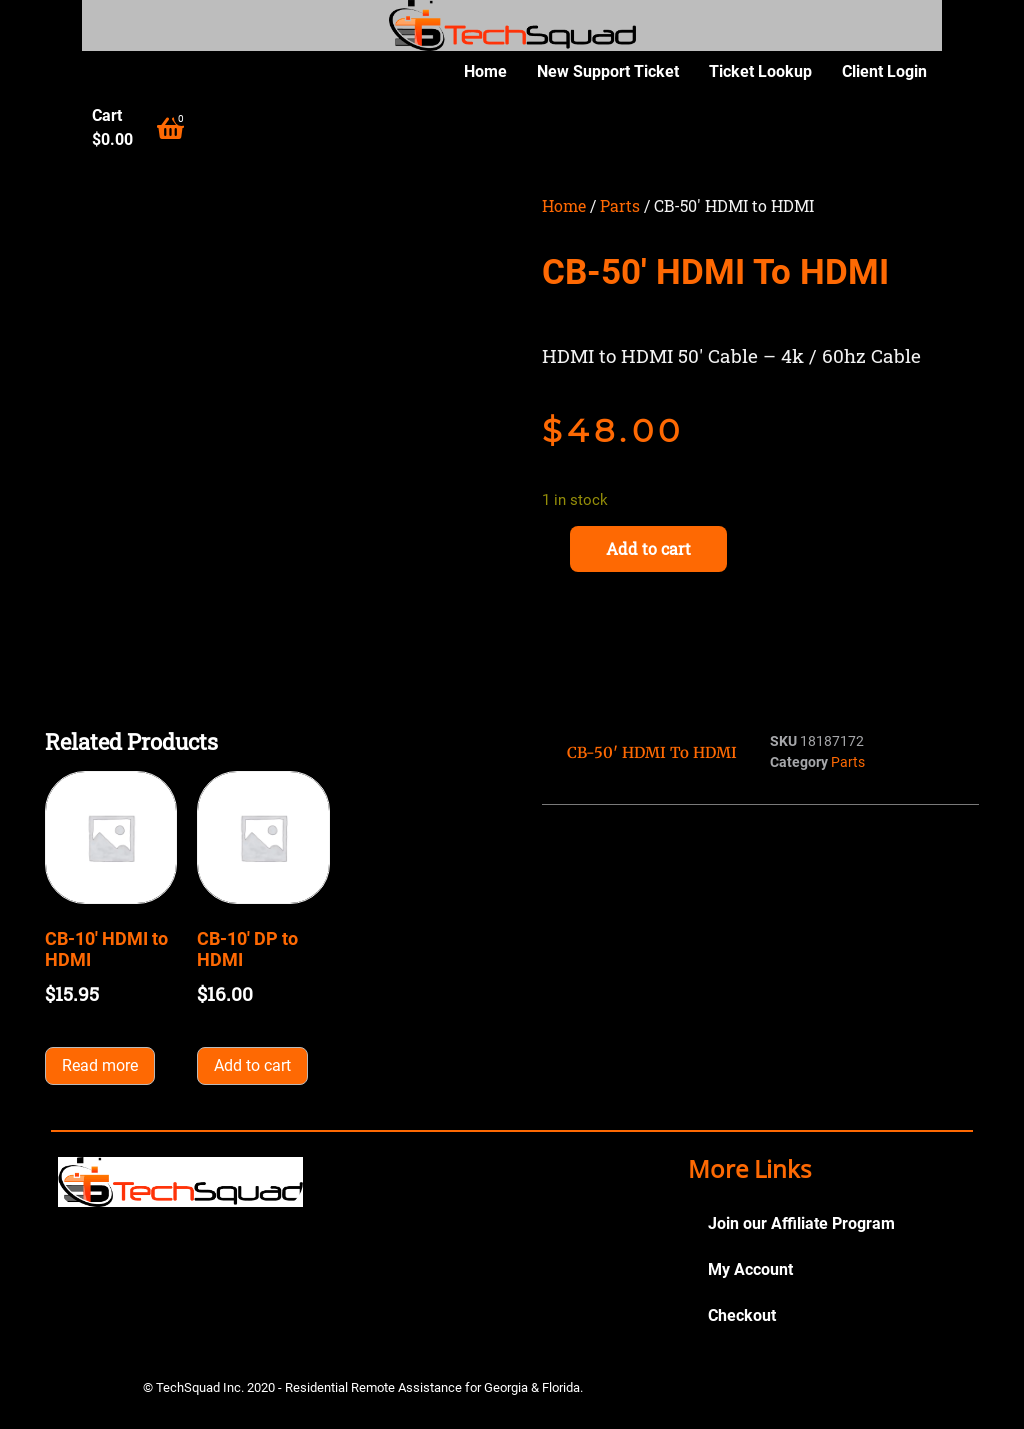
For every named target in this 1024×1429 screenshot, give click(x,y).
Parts (620, 205)
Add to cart (648, 548)
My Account (750, 1269)
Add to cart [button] (252, 1065)
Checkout (742, 1315)
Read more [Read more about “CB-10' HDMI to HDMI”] (100, 1065)
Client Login (884, 71)
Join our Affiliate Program (801, 1223)
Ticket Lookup (760, 71)
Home (485, 71)
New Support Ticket (608, 71)
